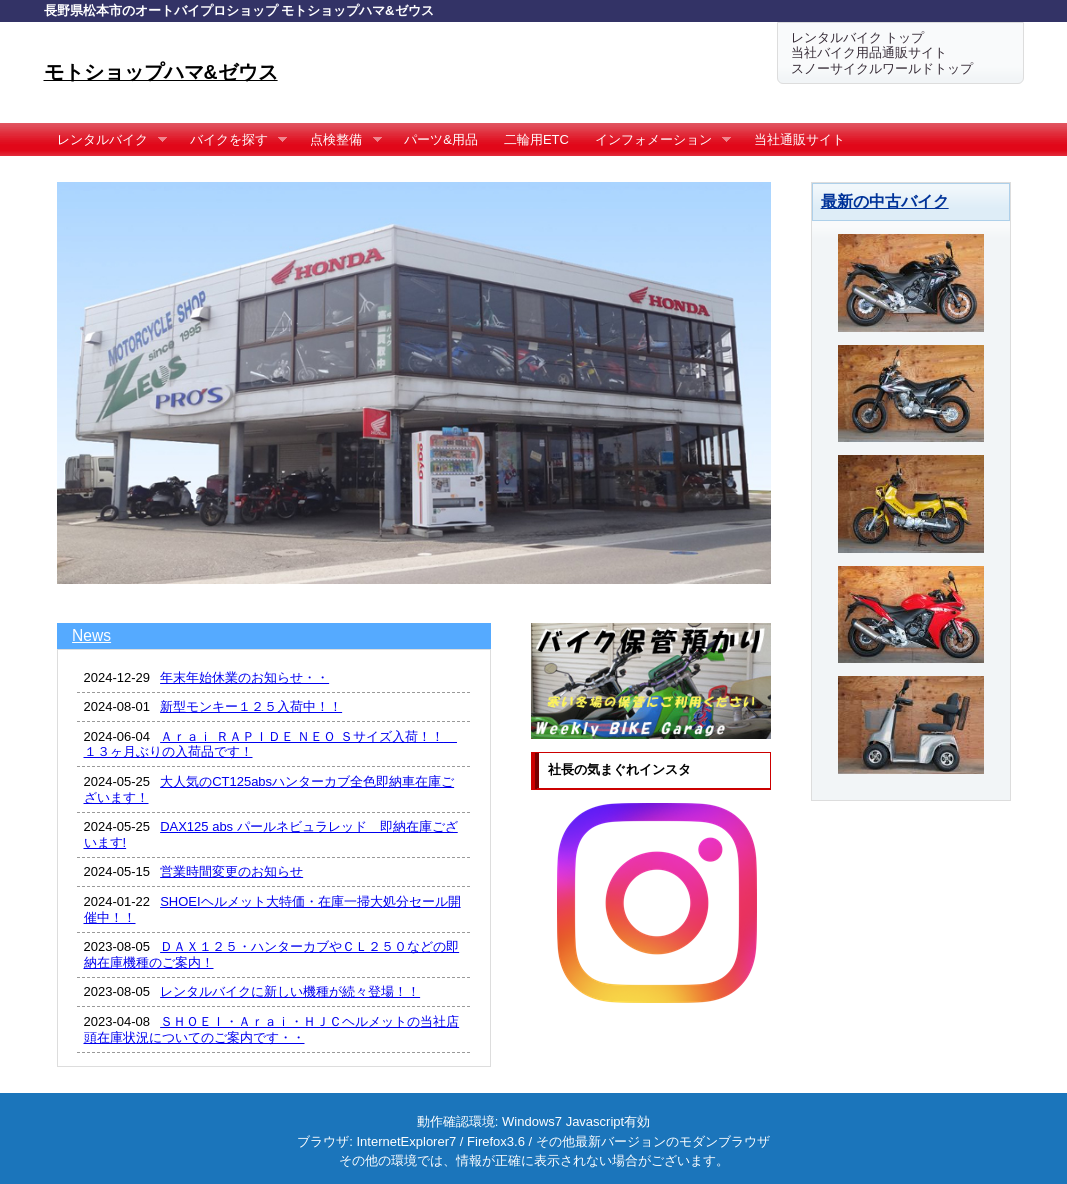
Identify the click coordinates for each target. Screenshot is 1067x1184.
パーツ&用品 (441, 139)
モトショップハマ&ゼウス (161, 72)
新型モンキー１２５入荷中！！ (251, 706)
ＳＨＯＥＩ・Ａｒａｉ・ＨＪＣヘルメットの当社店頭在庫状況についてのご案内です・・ (272, 1029)
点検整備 (339, 140)
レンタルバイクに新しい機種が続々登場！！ (290, 991)
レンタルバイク (106, 140)
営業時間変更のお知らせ (231, 871)
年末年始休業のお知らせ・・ (244, 677)
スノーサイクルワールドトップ (882, 68)
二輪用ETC (536, 139)
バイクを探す (232, 140)
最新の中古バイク (885, 201)
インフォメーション (657, 140)
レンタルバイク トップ (858, 37)
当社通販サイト (799, 139)
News (91, 635)
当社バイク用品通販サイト (869, 52)
